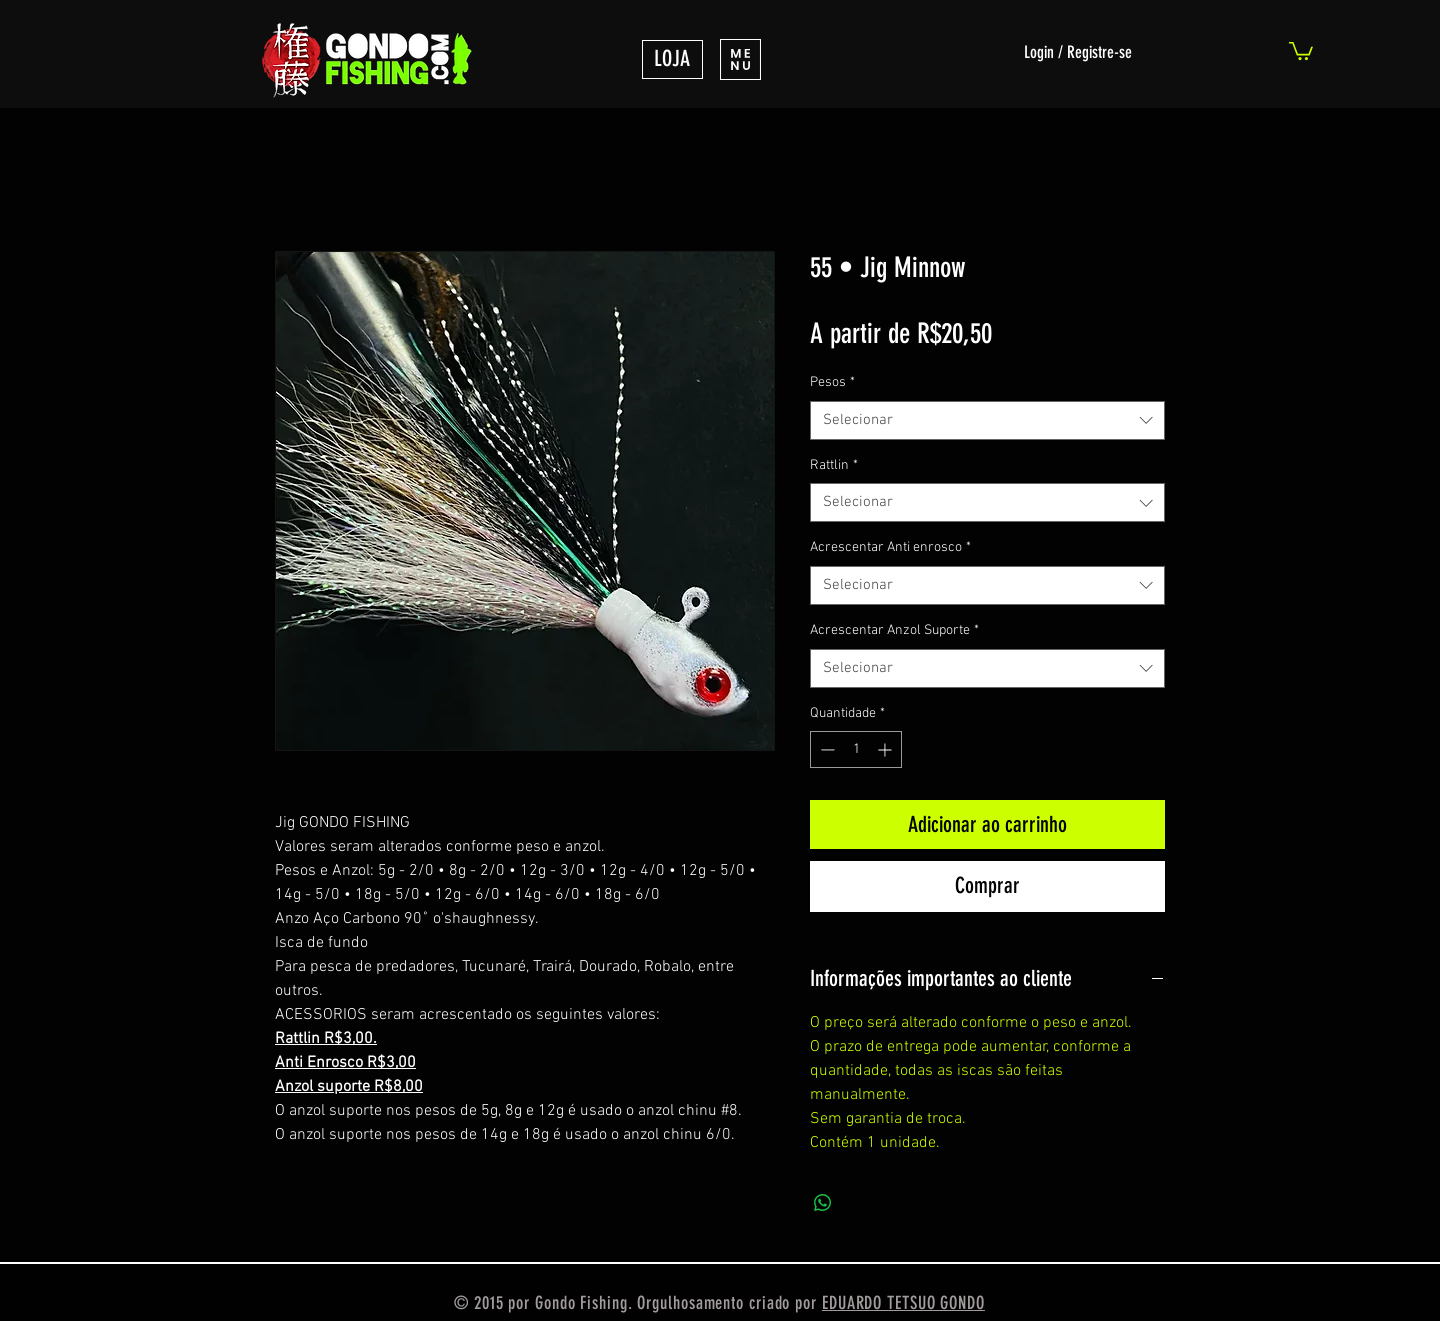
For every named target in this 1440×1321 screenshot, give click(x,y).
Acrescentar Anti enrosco (890, 547)
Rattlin (834, 465)
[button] (740, 59)
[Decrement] (825, 749)
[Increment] (886, 749)
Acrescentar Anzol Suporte (894, 630)
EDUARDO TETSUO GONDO (903, 1303)
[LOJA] (672, 59)
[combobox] (987, 420)
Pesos (832, 382)
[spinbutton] (856, 749)
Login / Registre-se (1078, 52)
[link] (1301, 50)
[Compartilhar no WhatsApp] (823, 1203)
